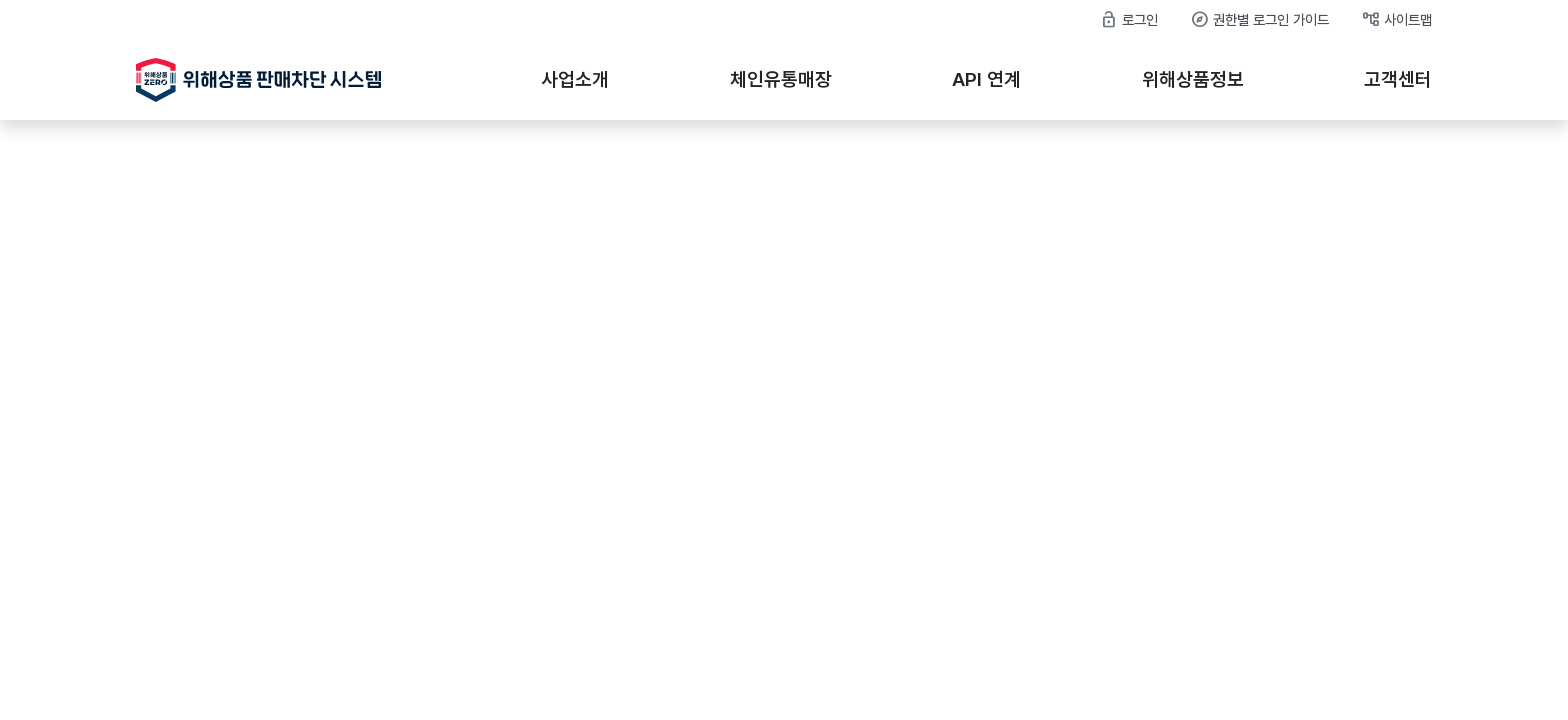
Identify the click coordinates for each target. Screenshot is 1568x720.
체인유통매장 (781, 79)
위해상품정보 (1193, 79)
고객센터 (1398, 79)
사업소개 (575, 79)
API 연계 (986, 79)
